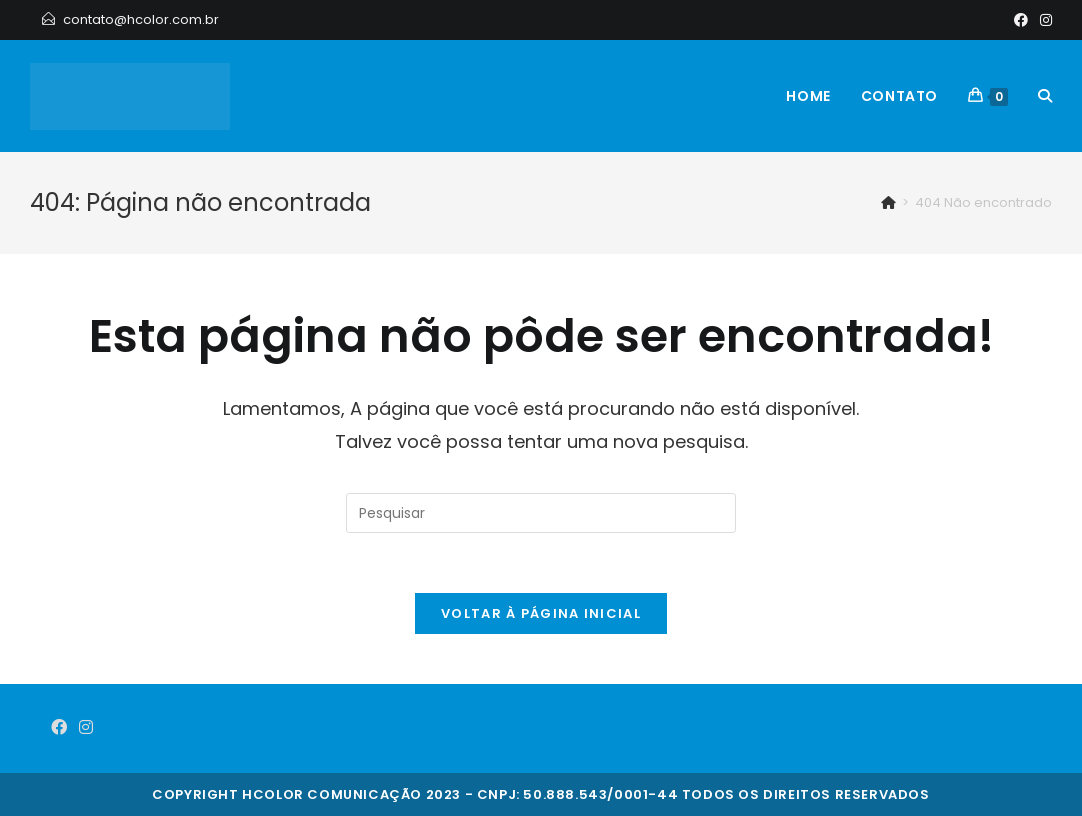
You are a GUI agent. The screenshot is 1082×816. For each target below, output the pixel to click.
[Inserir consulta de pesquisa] (541, 513)
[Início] (888, 202)
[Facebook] (1021, 20)
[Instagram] (1043, 20)
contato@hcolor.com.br (141, 19)
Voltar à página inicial (541, 613)
